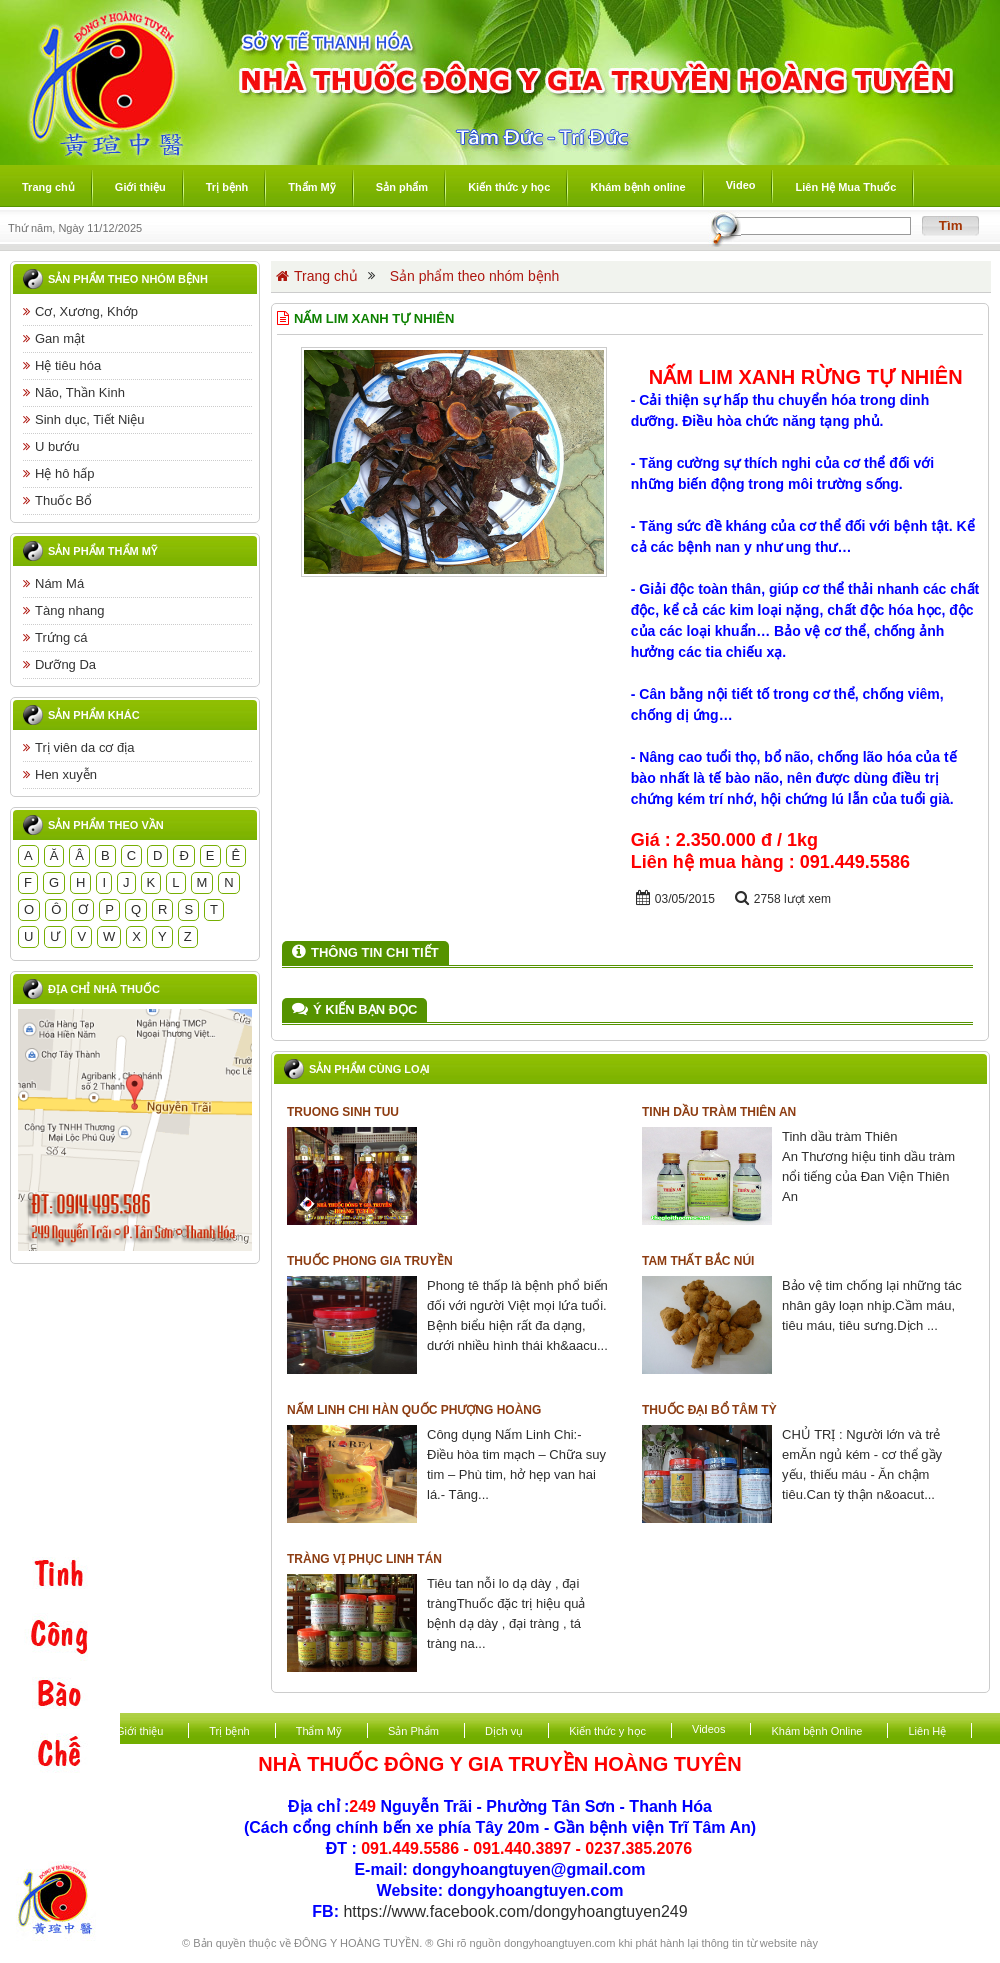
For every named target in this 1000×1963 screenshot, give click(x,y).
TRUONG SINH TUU (343, 1112)
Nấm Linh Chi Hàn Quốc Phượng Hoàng (414, 1410)
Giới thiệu (139, 1731)
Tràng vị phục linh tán (364, 1559)
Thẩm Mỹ (319, 1731)
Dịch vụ (504, 1731)
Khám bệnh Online (816, 1731)
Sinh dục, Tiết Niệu (83, 419)
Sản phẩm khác (94, 715)
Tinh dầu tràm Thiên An (719, 1112)
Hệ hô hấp (59, 473)
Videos (708, 1729)
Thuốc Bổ (57, 500)
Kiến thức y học (607, 1731)
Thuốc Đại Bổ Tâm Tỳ (709, 1410)
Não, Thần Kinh (74, 392)
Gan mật (54, 338)
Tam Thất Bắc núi (698, 1261)
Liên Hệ (927, 1731)
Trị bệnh (229, 1731)
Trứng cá (55, 637)
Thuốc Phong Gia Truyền (370, 1261)
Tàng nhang (63, 610)
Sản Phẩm (413, 1731)
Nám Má (53, 583)
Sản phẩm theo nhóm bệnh (128, 279)
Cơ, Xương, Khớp (80, 311)
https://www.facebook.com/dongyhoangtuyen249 (515, 1911)
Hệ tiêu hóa (62, 365)
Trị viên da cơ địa (79, 747)
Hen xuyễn (60, 774)
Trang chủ (317, 276)
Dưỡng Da (59, 664)
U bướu (51, 446)
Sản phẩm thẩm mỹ (102, 551)
